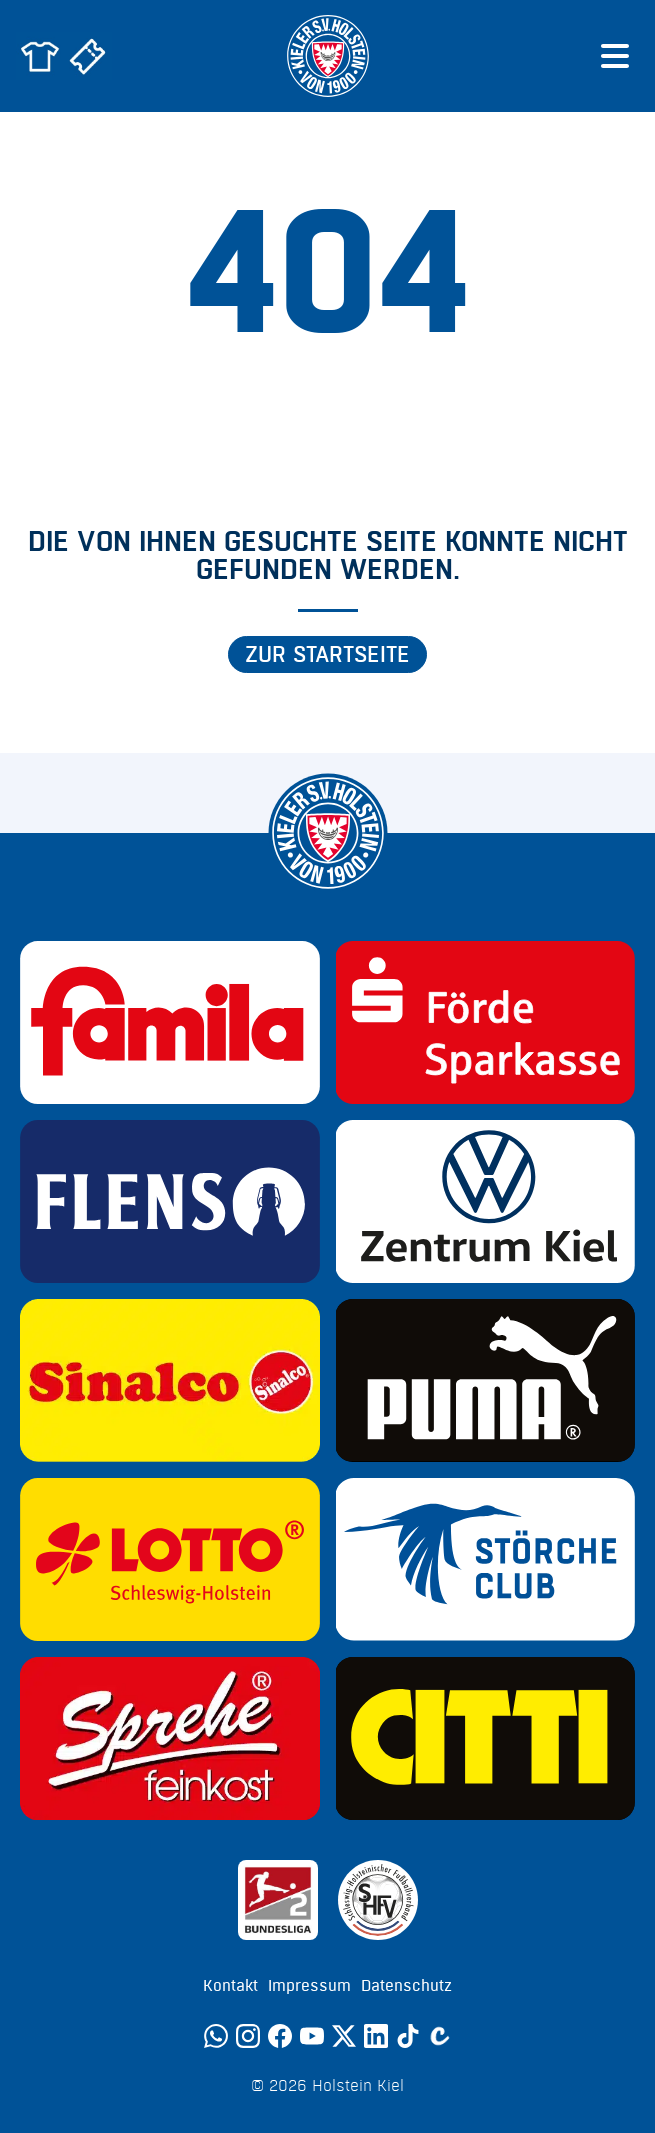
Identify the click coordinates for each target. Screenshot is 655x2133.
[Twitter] (344, 2036)
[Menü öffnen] (615, 56)
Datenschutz (406, 1986)
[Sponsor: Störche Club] (486, 1559)
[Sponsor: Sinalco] (170, 1380)
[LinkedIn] (376, 2036)
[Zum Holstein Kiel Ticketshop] (88, 56)
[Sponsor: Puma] (486, 1380)
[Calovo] (440, 2036)
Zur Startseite (327, 655)
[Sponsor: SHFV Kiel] (378, 1900)
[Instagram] (248, 2036)
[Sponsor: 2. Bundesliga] (278, 1900)
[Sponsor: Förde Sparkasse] (486, 1022)
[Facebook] (280, 2036)
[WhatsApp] (216, 2036)
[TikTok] (408, 2036)
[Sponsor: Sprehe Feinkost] (170, 1738)
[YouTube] (312, 2036)
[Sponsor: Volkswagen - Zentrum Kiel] (486, 1201)
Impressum (309, 1986)
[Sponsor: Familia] (170, 1022)
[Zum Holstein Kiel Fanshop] (40, 56)
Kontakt (230, 1986)
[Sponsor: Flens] (170, 1201)
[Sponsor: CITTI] (486, 1738)
